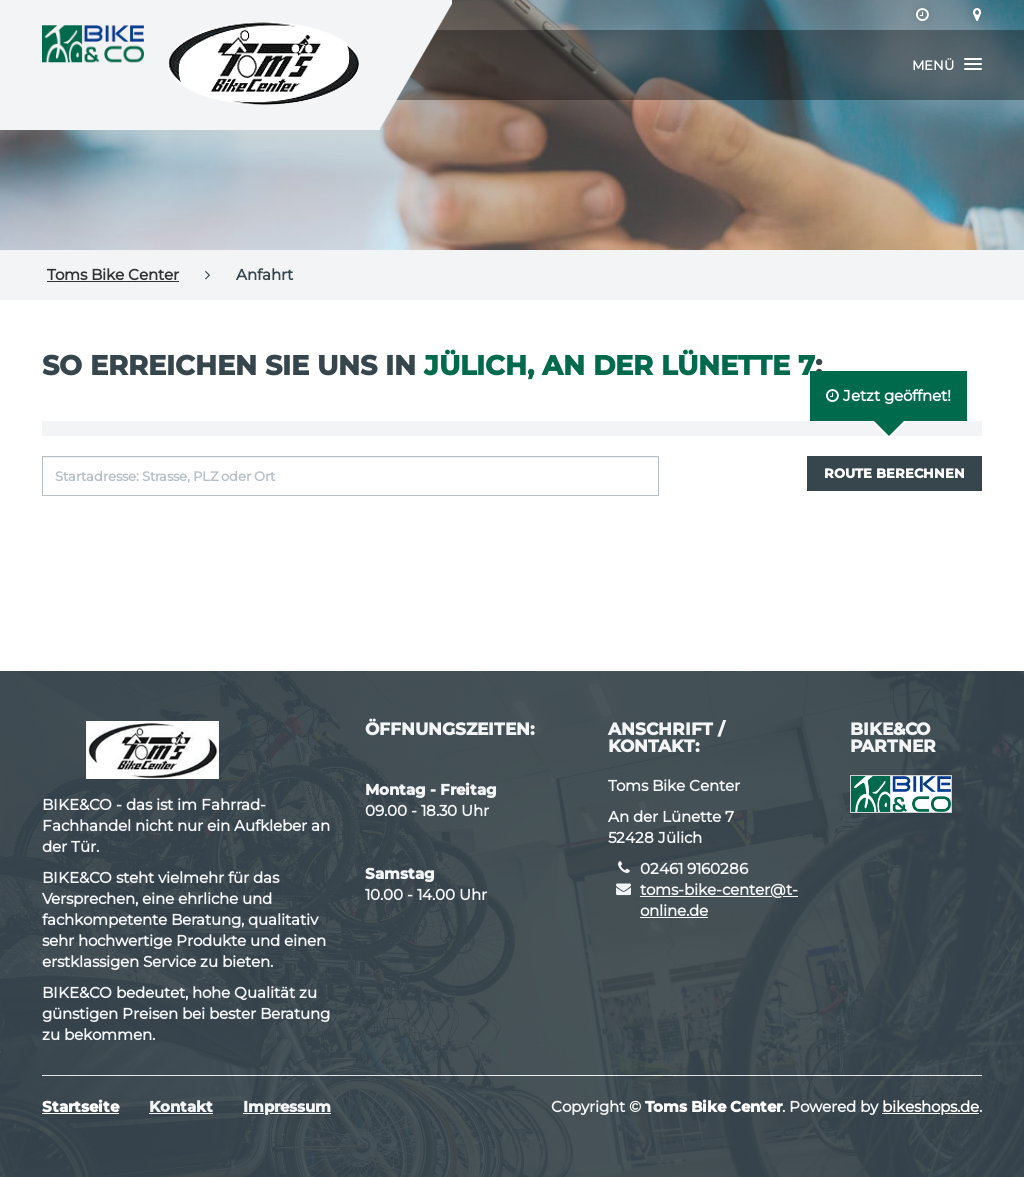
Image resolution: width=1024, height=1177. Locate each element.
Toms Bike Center (113, 274)
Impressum (287, 1106)
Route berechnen (894, 473)
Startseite (80, 1106)
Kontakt (181, 1106)
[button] (947, 65)
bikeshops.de (930, 1106)
